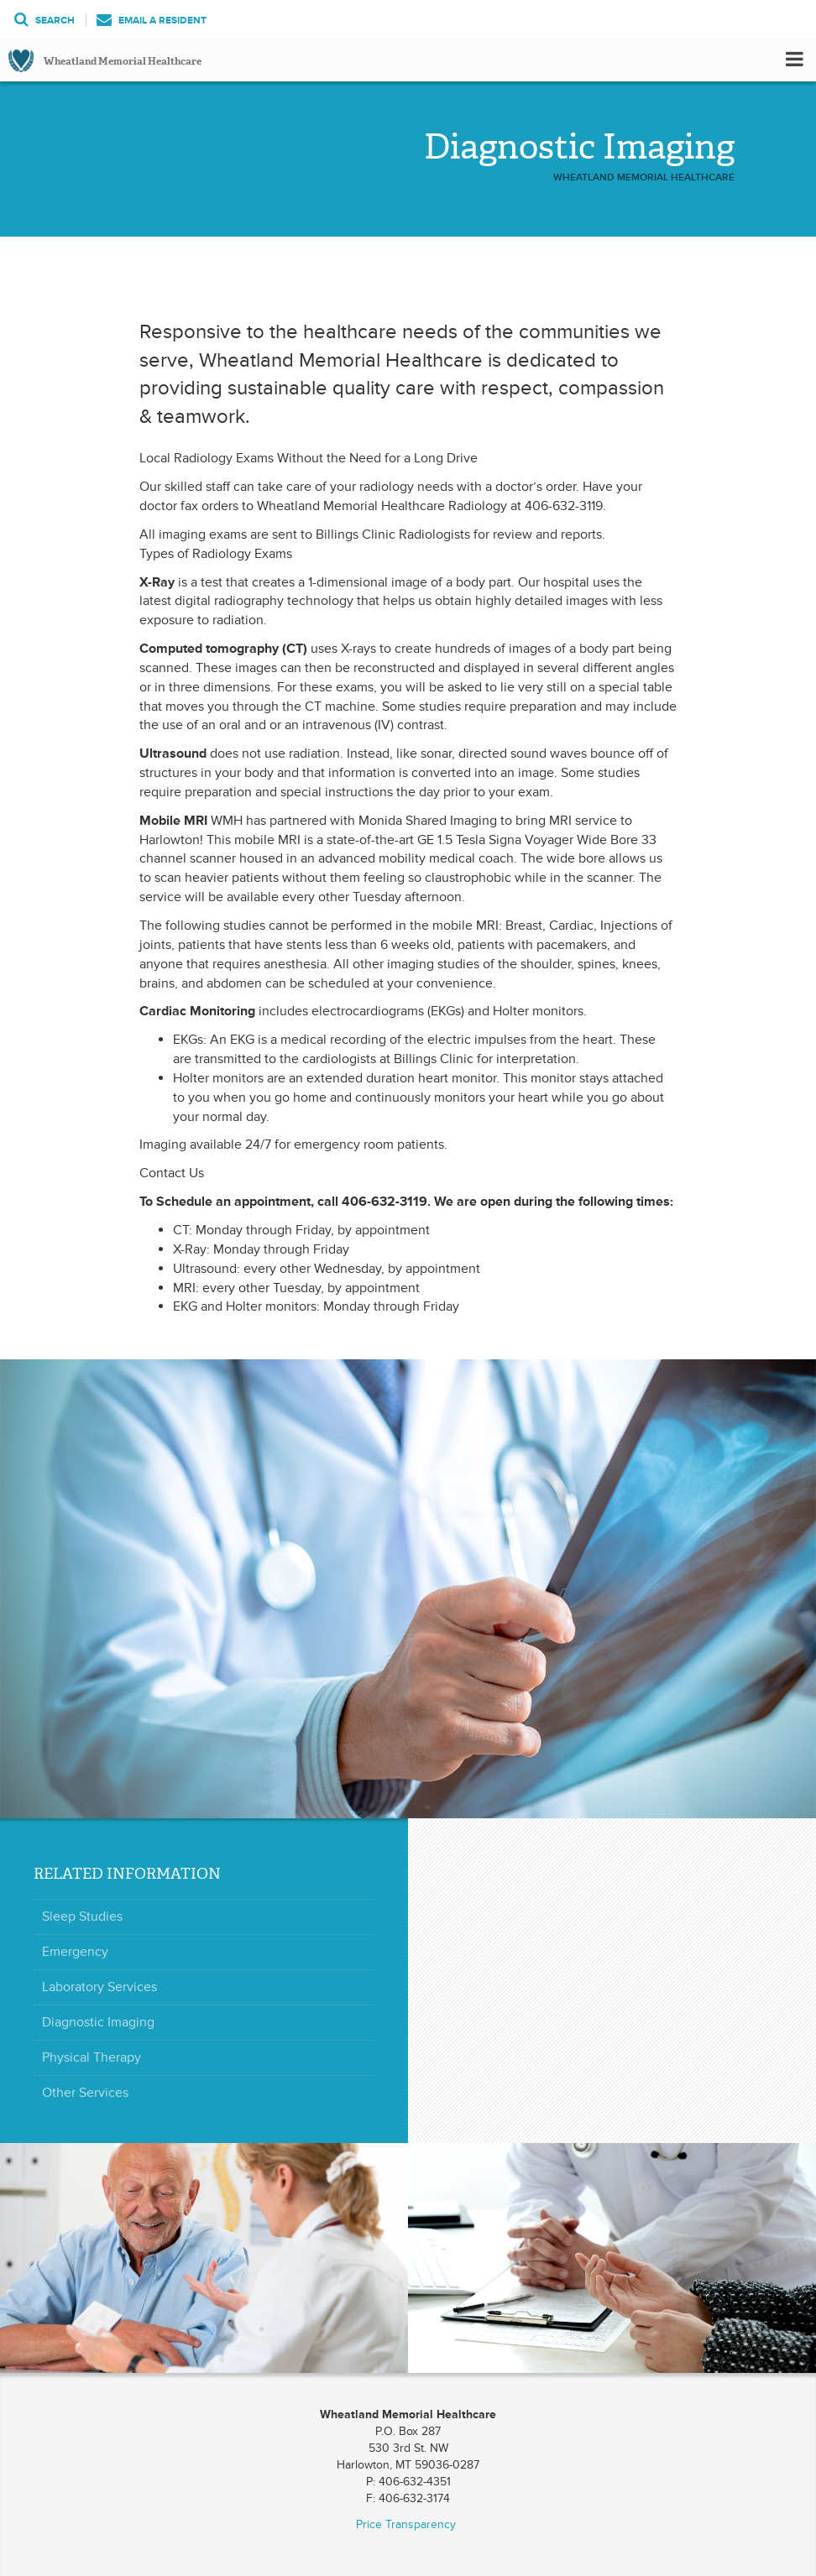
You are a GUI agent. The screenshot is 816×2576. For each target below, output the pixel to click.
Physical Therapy (91, 2057)
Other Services (85, 2092)
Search (44, 20)
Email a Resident (152, 20)
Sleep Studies (82, 1916)
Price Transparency (406, 2524)
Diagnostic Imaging (98, 2022)
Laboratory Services (99, 1987)
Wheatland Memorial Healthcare (122, 61)
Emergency (75, 1951)
